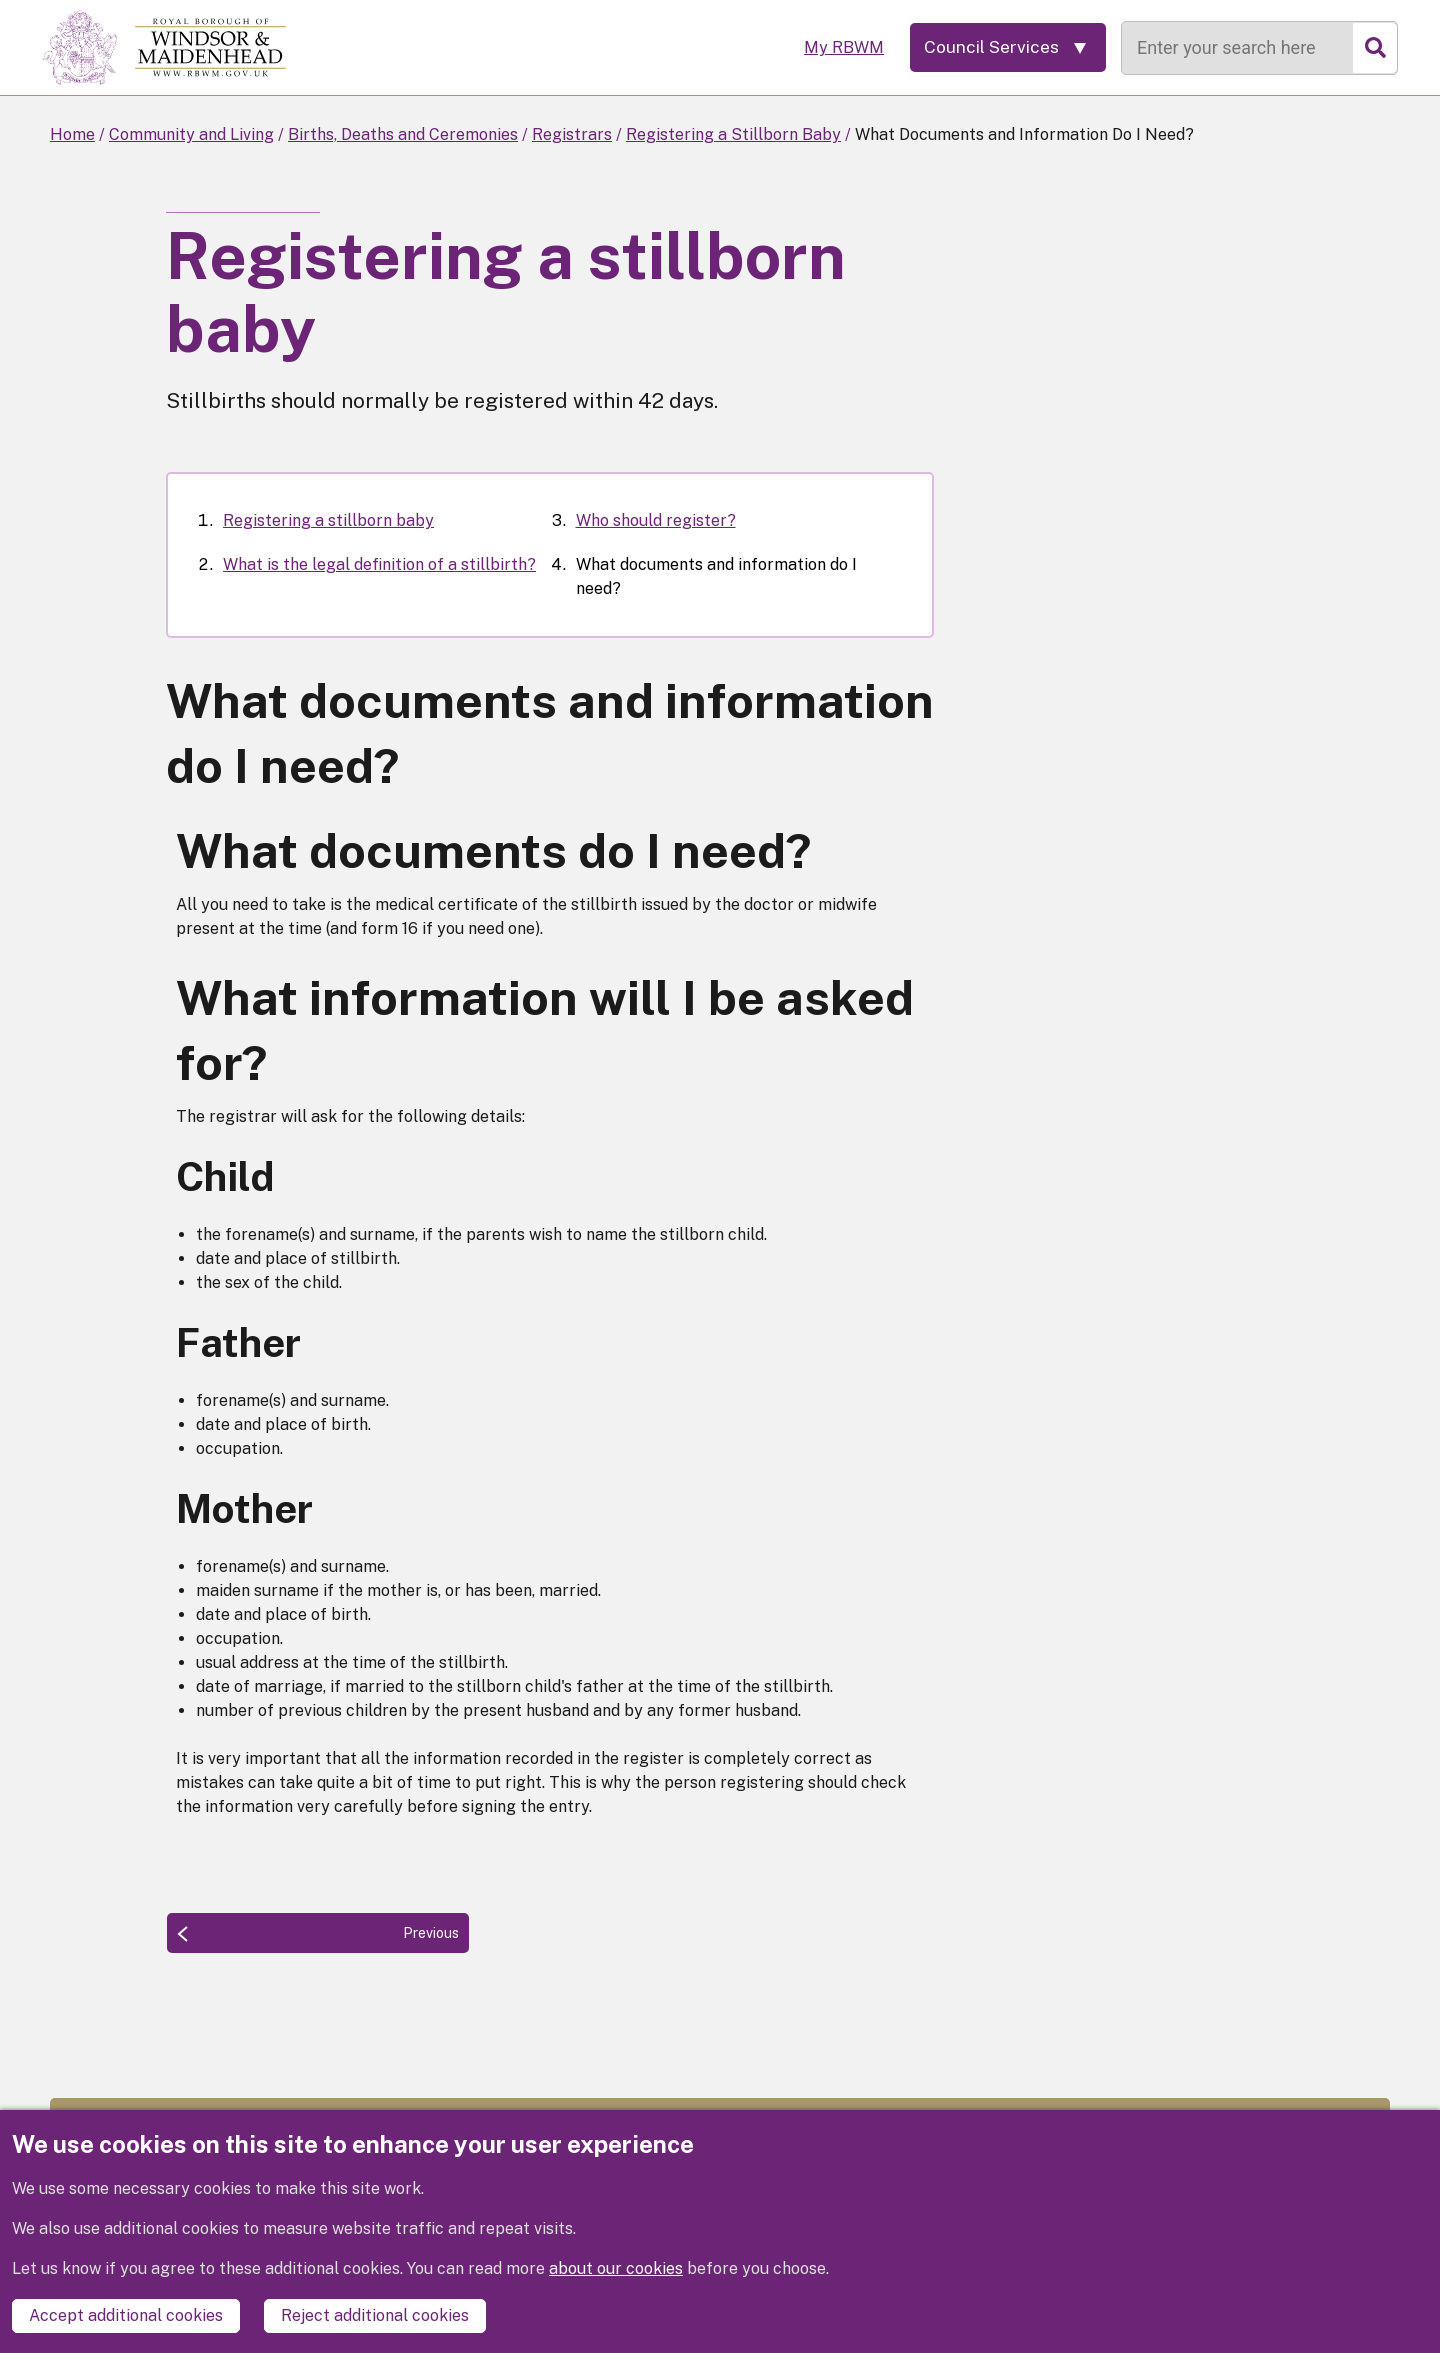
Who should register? (656, 520)
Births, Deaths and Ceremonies (403, 134)
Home (72, 134)
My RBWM (837, 47)
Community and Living (191, 134)
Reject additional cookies (375, 2315)
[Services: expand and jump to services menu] (1004, 48)
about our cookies (616, 2268)
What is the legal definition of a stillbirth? (379, 564)
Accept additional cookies (126, 2315)
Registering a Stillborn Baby (733, 134)
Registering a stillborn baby (328, 520)
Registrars (572, 134)
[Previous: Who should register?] (318, 1933)
